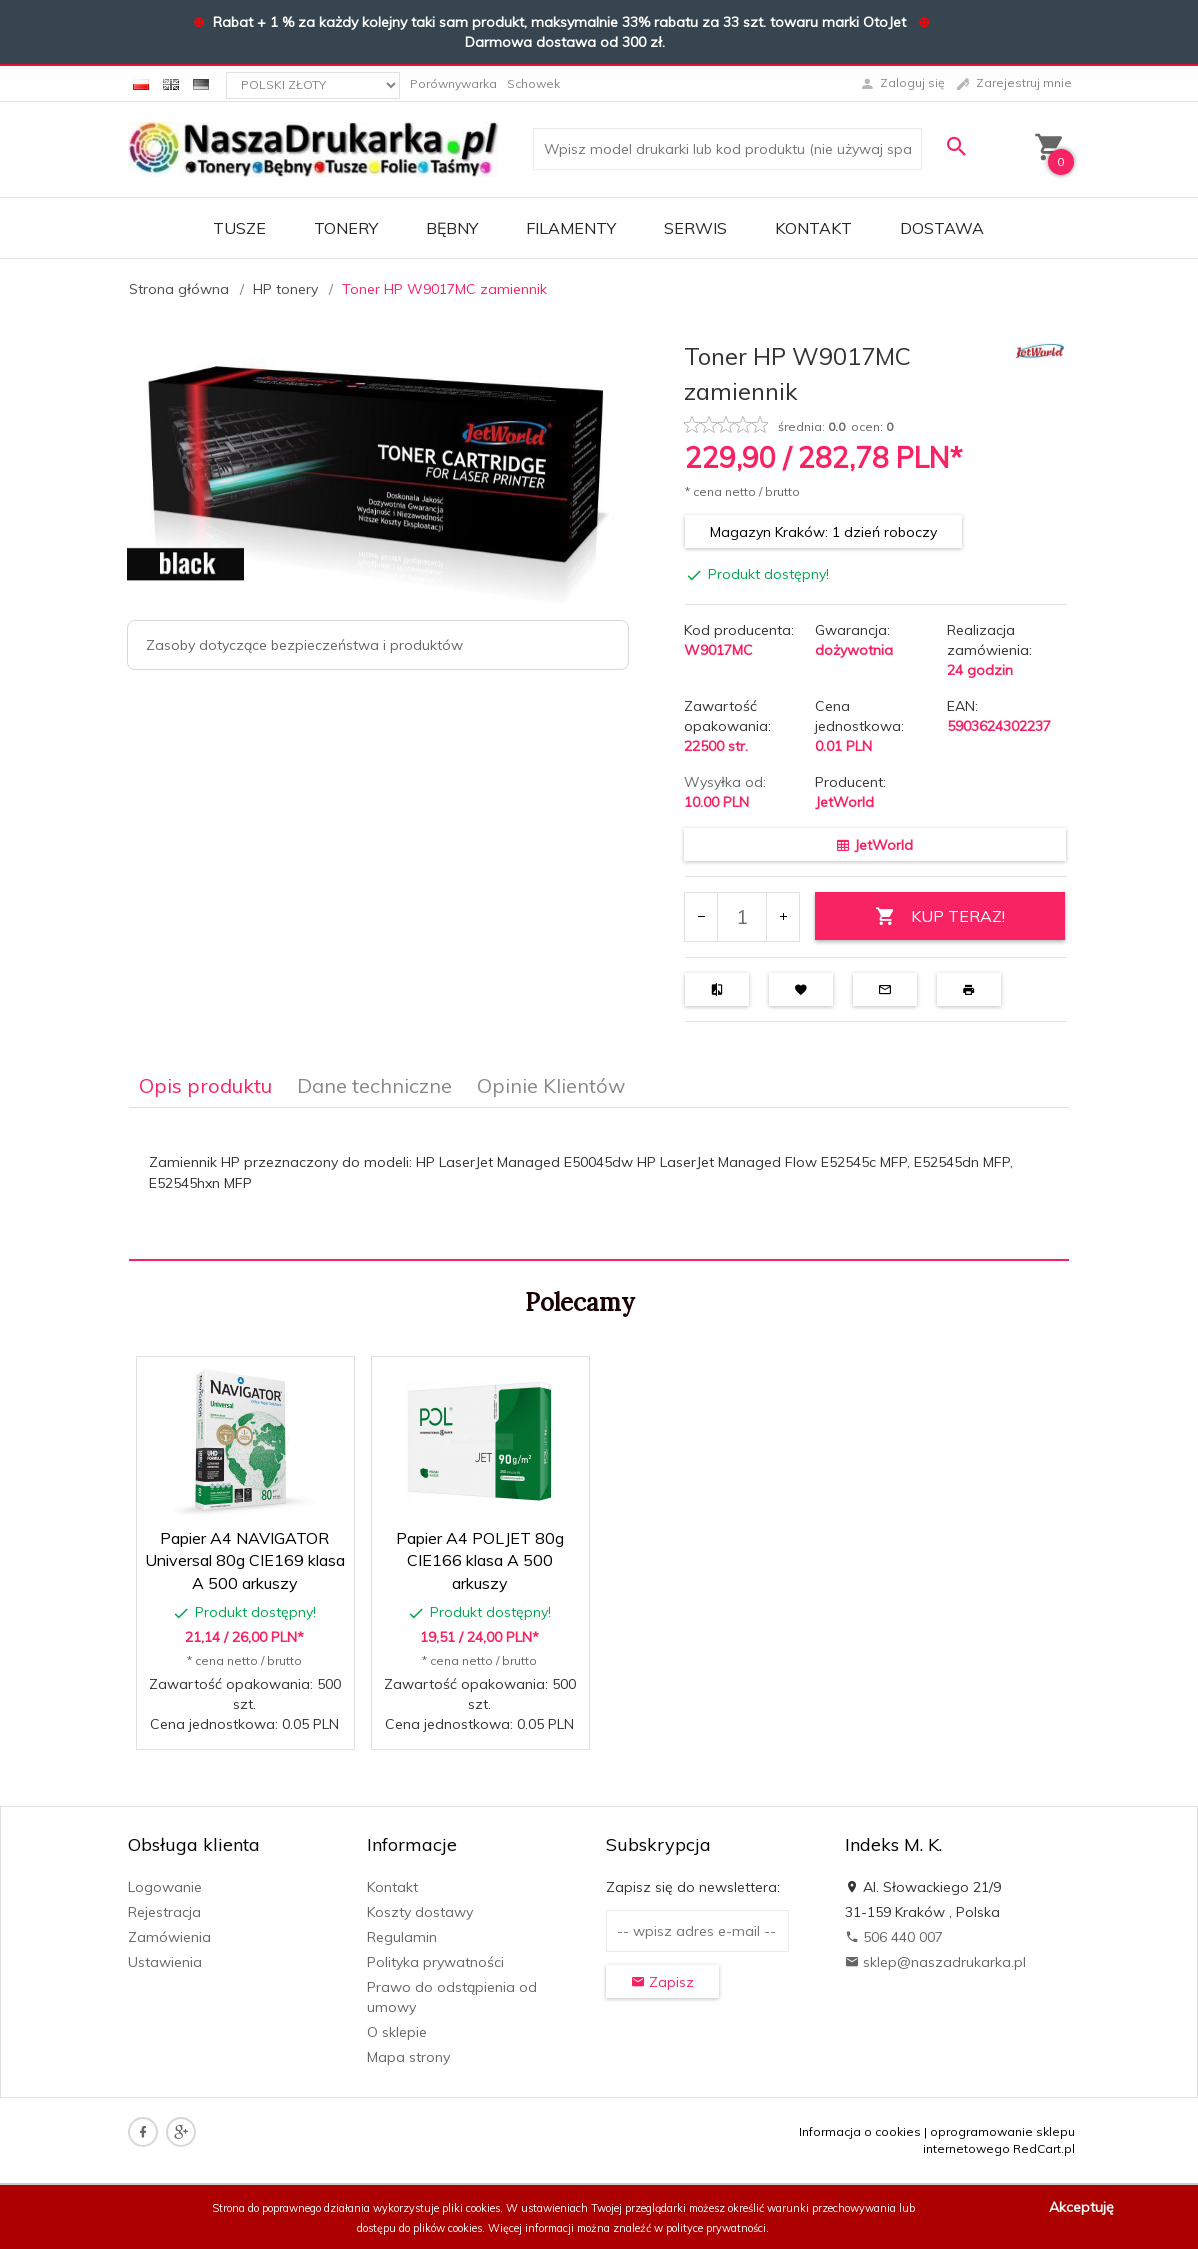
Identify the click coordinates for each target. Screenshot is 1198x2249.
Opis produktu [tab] (205, 1085)
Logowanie (165, 1887)
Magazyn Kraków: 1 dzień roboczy (823, 532)
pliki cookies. (472, 2208)
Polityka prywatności (435, 1962)
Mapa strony (408, 2057)
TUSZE (239, 228)
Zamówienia (169, 1937)
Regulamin (402, 1937)
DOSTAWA (942, 228)
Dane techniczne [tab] (374, 1085)
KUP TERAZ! (940, 916)
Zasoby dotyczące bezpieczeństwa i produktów (304, 645)
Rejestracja (164, 1912)
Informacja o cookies (860, 2131)
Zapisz (662, 1982)
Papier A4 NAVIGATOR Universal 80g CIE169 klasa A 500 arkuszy (245, 1561)
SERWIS (695, 228)
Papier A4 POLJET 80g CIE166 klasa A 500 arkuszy (480, 1561)
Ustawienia (165, 1962)
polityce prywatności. (717, 2228)
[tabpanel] (599, 1184)
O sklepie (397, 2032)
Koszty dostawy (420, 1912)
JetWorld (844, 802)
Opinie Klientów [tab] (551, 1085)
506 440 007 (894, 1937)
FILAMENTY (571, 228)
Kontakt (813, 228)
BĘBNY (452, 228)
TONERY (346, 228)
